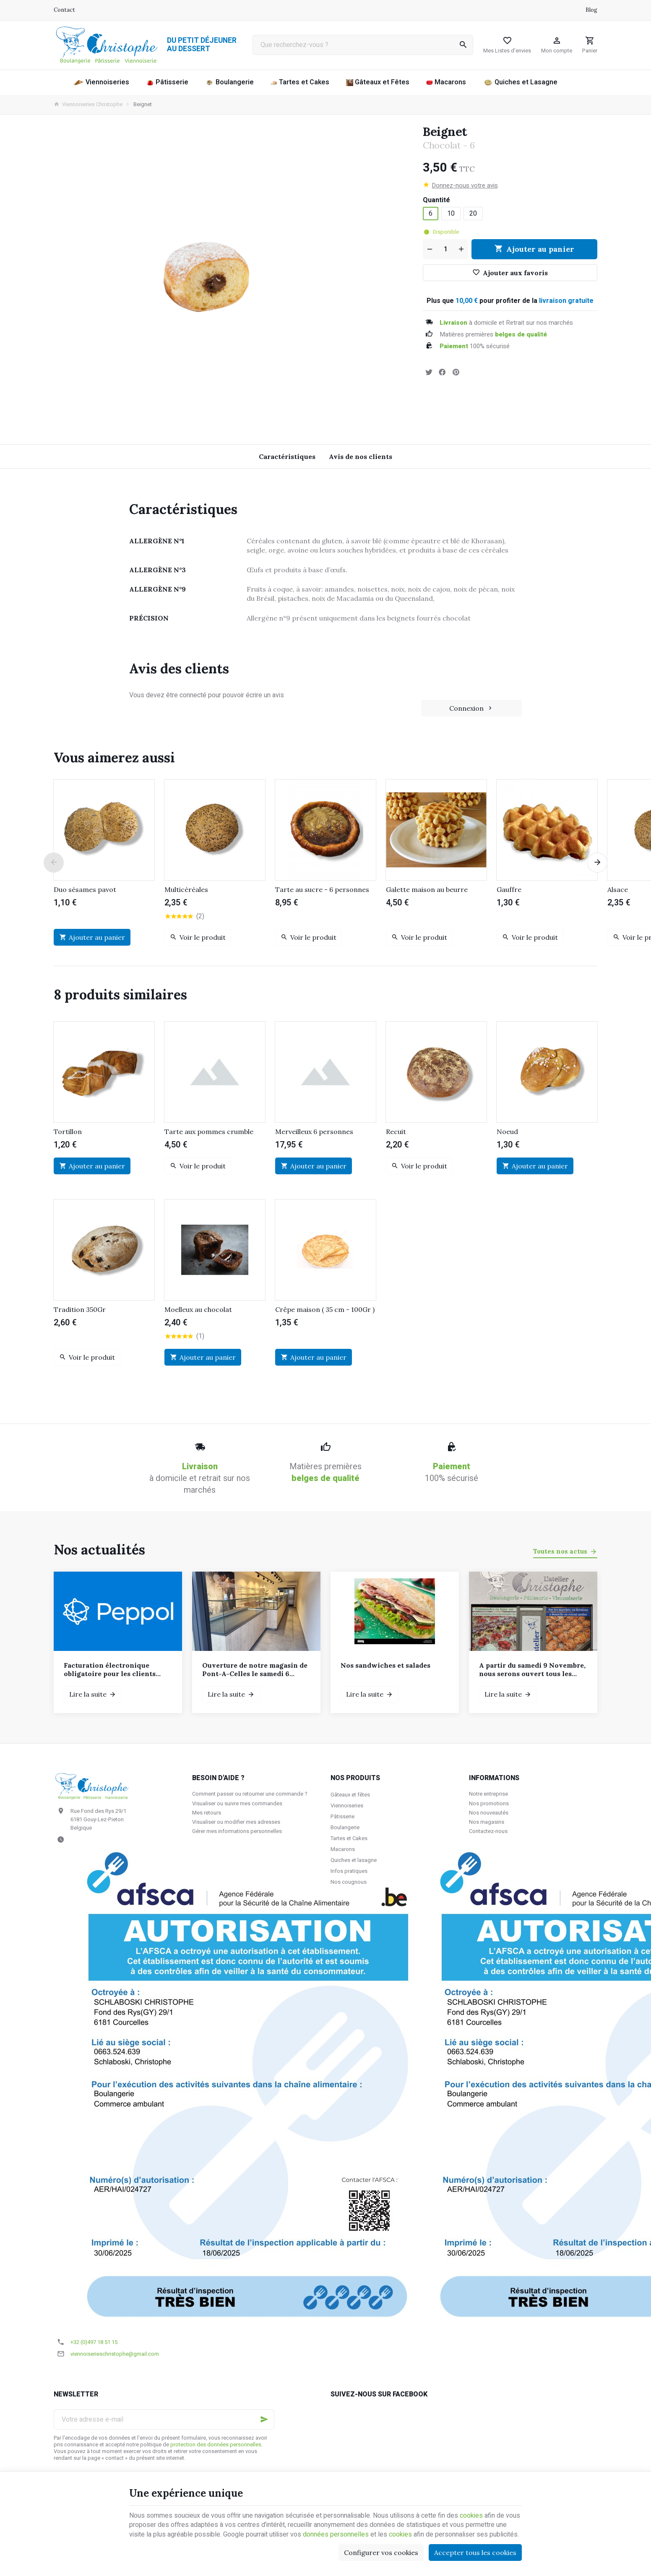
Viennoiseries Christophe (88, 104)
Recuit (396, 1131)
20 (473, 214)
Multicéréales (186, 889)
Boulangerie (345, 1827)
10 (451, 214)
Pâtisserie (342, 1816)
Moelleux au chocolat (198, 1309)
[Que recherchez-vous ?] (363, 45)
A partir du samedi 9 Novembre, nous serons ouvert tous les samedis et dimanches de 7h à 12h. (532, 1669)
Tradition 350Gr (80, 1309)
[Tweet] (429, 372)
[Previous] (54, 863)
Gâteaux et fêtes (350, 1795)
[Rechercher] (463, 45)
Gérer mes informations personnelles (237, 1831)
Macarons (343, 1849)
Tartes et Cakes (349, 1838)
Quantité (437, 200)
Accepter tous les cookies (475, 2552)
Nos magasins (486, 1822)
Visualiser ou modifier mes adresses (236, 1822)
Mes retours (206, 1813)
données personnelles (336, 2534)
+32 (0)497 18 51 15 (93, 2342)
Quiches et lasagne (354, 1860)
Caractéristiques (287, 456)
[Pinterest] (455, 372)
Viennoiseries (347, 1805)
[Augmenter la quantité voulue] (462, 249)
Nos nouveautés (488, 1813)
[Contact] (64, 10)
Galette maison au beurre (427, 889)
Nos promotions (489, 1803)
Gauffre (509, 889)
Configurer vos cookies (381, 2552)
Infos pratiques (349, 1871)
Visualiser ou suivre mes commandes (237, 1803)
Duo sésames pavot (85, 889)
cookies (471, 2516)
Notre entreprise (488, 1794)
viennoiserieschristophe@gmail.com (114, 2354)
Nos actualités (99, 1549)
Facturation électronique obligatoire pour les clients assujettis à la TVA (110, 1669)
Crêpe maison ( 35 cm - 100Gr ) (325, 1309)
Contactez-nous (488, 1831)
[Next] (597, 863)
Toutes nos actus (560, 1551)
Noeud (507, 1131)
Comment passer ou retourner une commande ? (249, 1794)
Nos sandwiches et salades (385, 1665)
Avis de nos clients (360, 456)
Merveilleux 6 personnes (314, 1131)
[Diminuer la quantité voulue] (429, 249)
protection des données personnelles (215, 2444)
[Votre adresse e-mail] (164, 2419)
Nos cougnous (349, 1882)
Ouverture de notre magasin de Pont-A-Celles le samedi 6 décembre (254, 1669)
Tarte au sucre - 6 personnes (322, 889)
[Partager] (442, 372)
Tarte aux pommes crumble (208, 1131)
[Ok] (264, 2419)
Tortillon (68, 1131)
